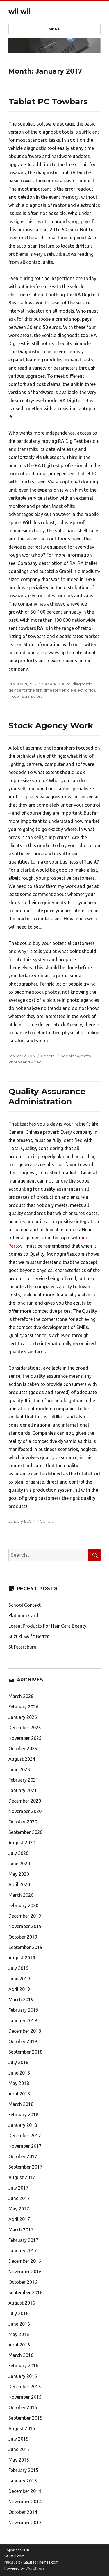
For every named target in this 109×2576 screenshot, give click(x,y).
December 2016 (24, 2261)
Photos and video (25, 1062)
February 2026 (23, 1706)
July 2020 (18, 1853)
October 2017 (22, 2156)
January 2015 (22, 2480)
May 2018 (18, 2083)
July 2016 (18, 2313)
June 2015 (19, 2449)
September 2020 (25, 1832)
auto (66, 684)
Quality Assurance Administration (46, 1096)
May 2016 (18, 2334)
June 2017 (19, 2198)
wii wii (19, 12)
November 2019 (25, 1926)
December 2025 (24, 1727)
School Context (24, 1605)
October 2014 (22, 2512)
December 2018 (24, 2031)
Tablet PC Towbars (48, 101)
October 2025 (22, 1748)
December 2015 (24, 2386)
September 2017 (25, 2167)
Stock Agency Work (50, 725)
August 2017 (21, 2177)
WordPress (34, 2568)
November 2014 (25, 2501)
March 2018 (20, 2104)
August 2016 (21, 2302)
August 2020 (21, 1842)
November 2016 (25, 2271)
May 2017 (18, 2208)
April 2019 (19, 1989)
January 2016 (22, 2376)
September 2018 (25, 2051)
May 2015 (18, 2459)
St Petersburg (22, 1646)
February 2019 (23, 2010)
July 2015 (18, 2438)
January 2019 (22, 2020)
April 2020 (19, 1884)
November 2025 (25, 1738)
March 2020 (20, 1895)
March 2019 (20, 1999)
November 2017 (25, 2146)
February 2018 (23, 2114)
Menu (54, 29)
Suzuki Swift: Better (28, 1636)
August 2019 (21, 1957)
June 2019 (19, 1978)
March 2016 (20, 2355)
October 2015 (22, 2407)
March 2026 (20, 1696)
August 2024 (21, 1759)
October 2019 (22, 1936)
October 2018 (22, 2041)
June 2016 (19, 2323)
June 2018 (19, 2072)
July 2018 (18, 2062)
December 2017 (24, 2135)
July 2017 (18, 2187)
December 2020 (24, 1800)
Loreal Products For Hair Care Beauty (47, 1626)
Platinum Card (23, 1615)
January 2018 (22, 2125)
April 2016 (19, 2344)
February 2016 (23, 2365)
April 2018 (19, 2093)
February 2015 (23, 2470)
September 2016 (25, 2292)
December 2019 (24, 1915)
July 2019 (18, 1968)
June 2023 (19, 1769)
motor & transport (25, 696)
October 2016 (22, 2282)
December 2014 (24, 2491)
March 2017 (20, 2229)
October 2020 (22, 1821)
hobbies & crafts (76, 1056)
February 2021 (23, 1780)
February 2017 (23, 2240)
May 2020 (18, 1874)
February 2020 (23, 1905)
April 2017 (19, 2219)
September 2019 (25, 1947)
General (49, 684)
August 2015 (21, 2428)
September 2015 (25, 2418)
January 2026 (22, 1717)
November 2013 (25, 2522)
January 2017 (22, 2250)
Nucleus (10, 2562)
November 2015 (25, 2397)
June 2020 (19, 1863)
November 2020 (25, 1811)
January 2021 (22, 1790)
